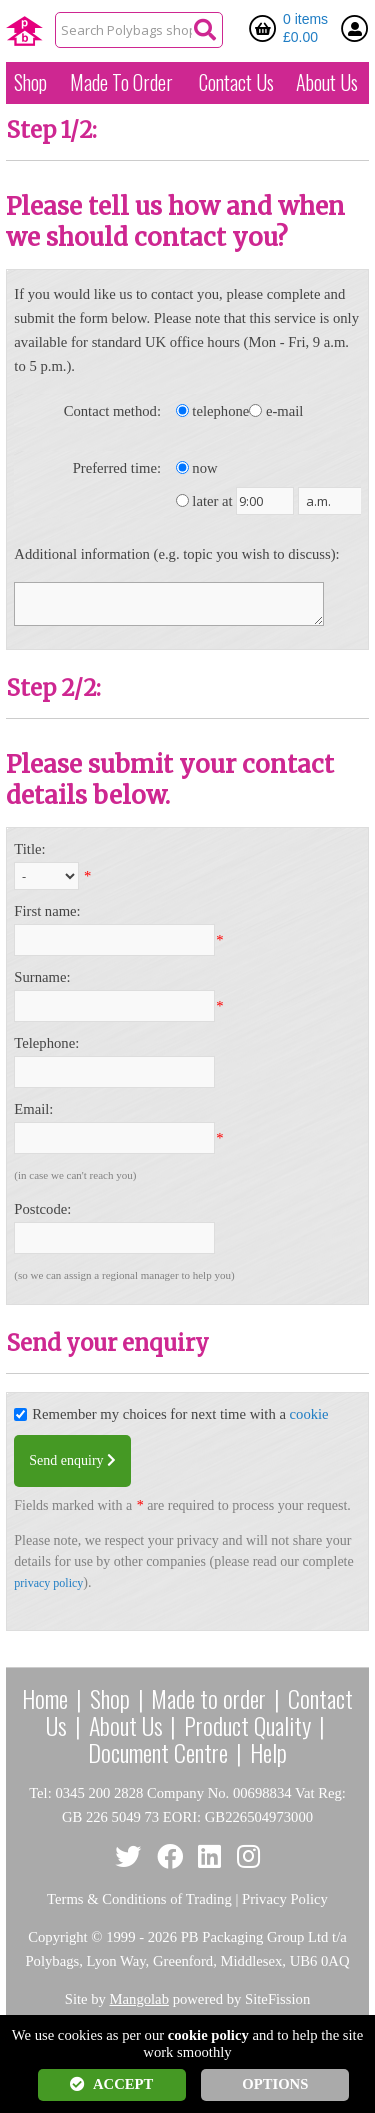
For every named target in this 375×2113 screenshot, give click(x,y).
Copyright (57, 1937)
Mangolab (139, 1999)
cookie (309, 1414)
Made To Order (121, 82)
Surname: (42, 977)
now (204, 468)
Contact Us (236, 82)
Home (45, 1698)
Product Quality (247, 1725)
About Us (327, 82)
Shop (30, 82)
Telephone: (46, 1043)
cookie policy (208, 2035)
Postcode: (42, 1209)
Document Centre (158, 1752)
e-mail (284, 411)
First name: (47, 911)
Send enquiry (72, 1460)
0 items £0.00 (305, 28)
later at (212, 501)
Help (268, 1752)
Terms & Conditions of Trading (139, 1899)
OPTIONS (275, 2084)
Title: (29, 849)
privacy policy (48, 1583)
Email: (33, 1109)
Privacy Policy (285, 1899)
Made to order (208, 1698)
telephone (220, 411)
